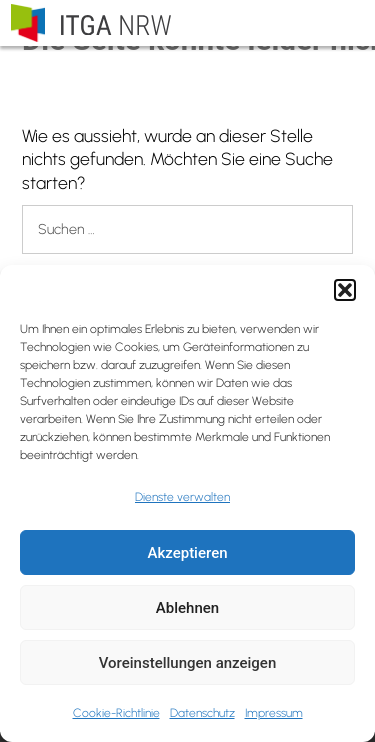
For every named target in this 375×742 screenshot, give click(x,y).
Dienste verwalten (182, 497)
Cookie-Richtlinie (116, 713)
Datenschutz (202, 713)
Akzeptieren (187, 553)
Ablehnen (187, 608)
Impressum (274, 713)
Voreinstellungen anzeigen (188, 663)
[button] (345, 290)
